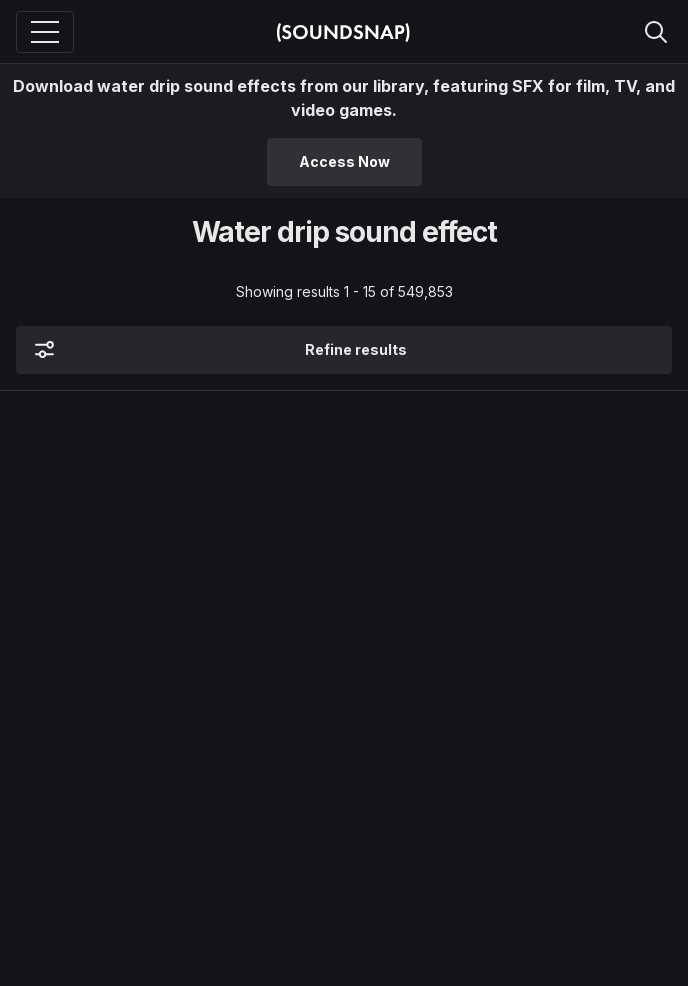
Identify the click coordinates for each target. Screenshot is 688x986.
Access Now (344, 161)
